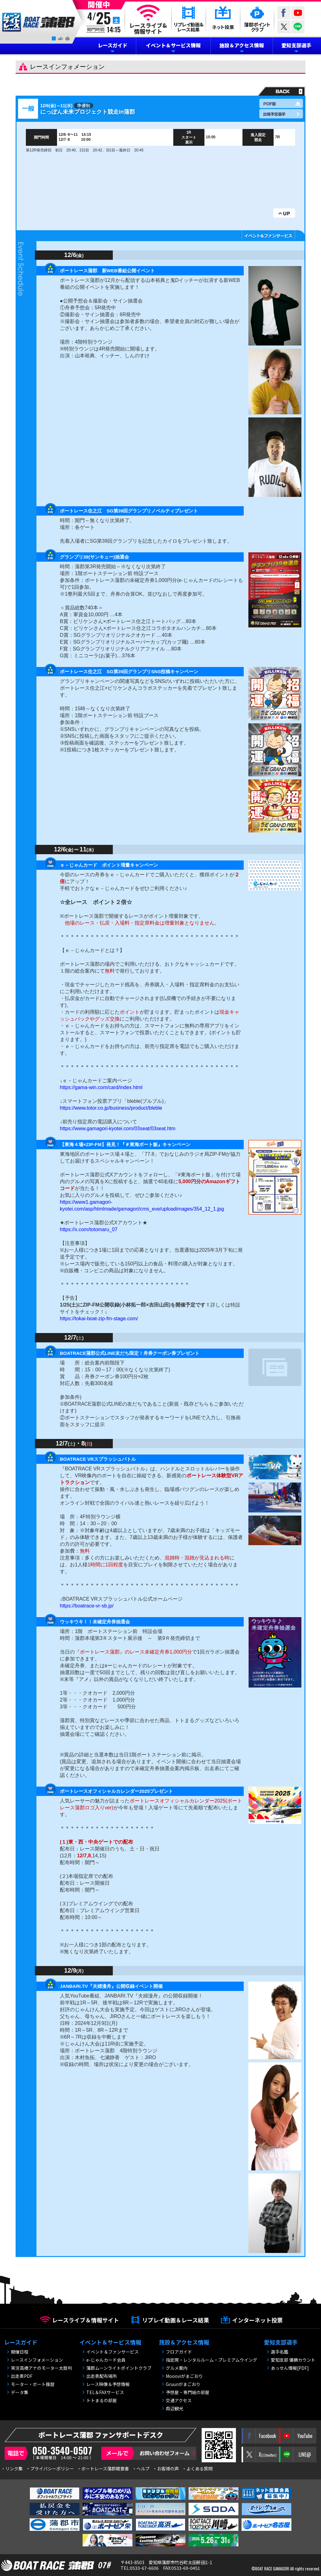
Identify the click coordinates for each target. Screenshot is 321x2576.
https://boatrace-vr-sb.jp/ (87, 1605)
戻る (280, 91)
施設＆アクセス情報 (241, 45)
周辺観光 (174, 2408)
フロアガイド (179, 2352)
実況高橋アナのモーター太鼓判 (41, 2368)
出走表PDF (21, 2376)
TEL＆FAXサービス (105, 2392)
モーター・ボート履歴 (33, 2384)
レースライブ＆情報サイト (85, 2320)
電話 (50, 2453)
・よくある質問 (197, 2468)
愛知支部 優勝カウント (293, 2360)
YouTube (297, 12)
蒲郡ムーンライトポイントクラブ (118, 2368)
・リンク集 (12, 2468)
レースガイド (112, 45)
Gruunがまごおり (183, 2384)
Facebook (283, 12)
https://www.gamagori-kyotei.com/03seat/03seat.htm (117, 1128)
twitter (283, 26)
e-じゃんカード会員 (106, 2360)
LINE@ (297, 26)
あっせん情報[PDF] (290, 2368)
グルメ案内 (177, 2368)
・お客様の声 (166, 2468)
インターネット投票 (257, 2320)
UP (284, 213)
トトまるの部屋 (101, 2400)
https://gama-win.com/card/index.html (101, 1087)
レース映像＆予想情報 (108, 2384)
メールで (148, 2453)
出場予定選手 (281, 113)
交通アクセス (179, 2400)
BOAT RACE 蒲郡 (39, 22)
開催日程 (19, 2352)
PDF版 (281, 103)
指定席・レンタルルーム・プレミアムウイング (211, 2360)
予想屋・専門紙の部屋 (187, 2392)
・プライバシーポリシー (50, 2468)
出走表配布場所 (101, 2376)
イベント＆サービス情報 (173, 45)
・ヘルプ (141, 2468)
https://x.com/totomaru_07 (88, 1229)
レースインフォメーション (37, 2360)
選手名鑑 (279, 2352)
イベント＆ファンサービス (112, 2352)
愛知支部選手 (296, 45)
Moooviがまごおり (184, 2376)
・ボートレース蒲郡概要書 (103, 2468)
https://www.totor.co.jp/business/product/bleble (111, 1108)
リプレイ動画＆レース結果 (175, 2320)
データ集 (19, 2392)
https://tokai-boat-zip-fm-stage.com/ (99, 1318)
